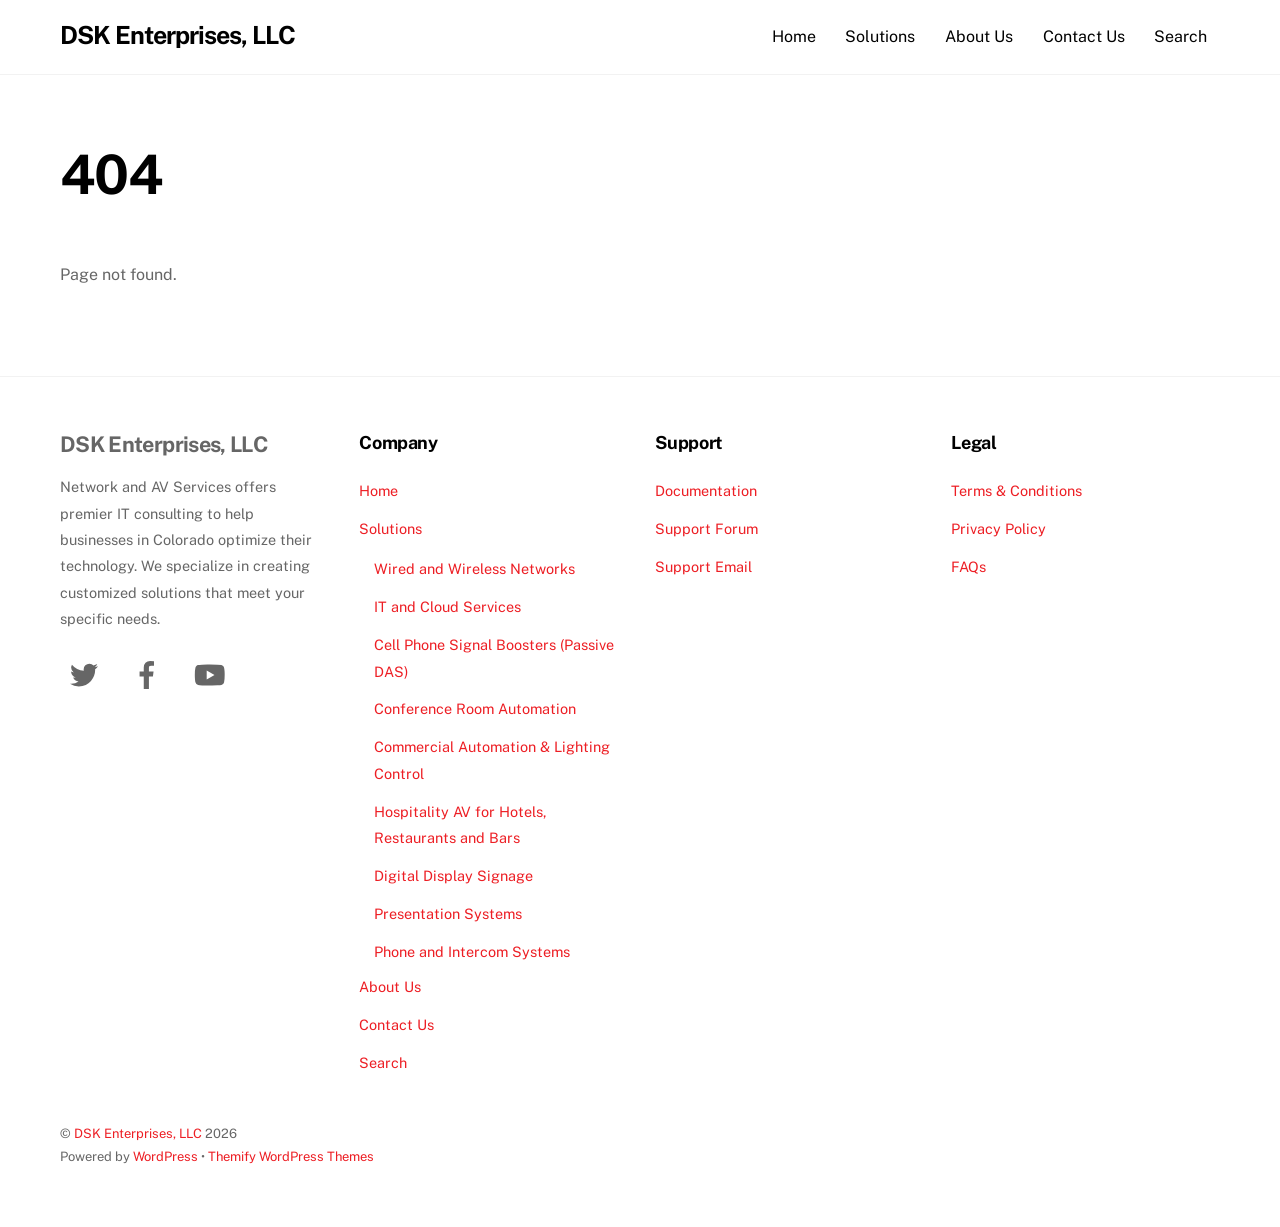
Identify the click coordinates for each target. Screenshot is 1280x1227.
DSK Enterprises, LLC (138, 1133)
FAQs (968, 566)
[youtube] (213, 673)
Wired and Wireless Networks (474, 569)
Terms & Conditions (1016, 490)
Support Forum (706, 528)
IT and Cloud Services (447, 607)
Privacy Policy (998, 528)
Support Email (703, 566)
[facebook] (150, 673)
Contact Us (1084, 36)
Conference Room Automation (475, 709)
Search (1180, 36)
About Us (979, 36)
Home (794, 36)
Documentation (706, 490)
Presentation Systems (448, 913)
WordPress (165, 1157)
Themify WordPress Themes (291, 1157)
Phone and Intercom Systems (472, 951)
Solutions (880, 36)
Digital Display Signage (453, 875)
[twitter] (87, 673)
